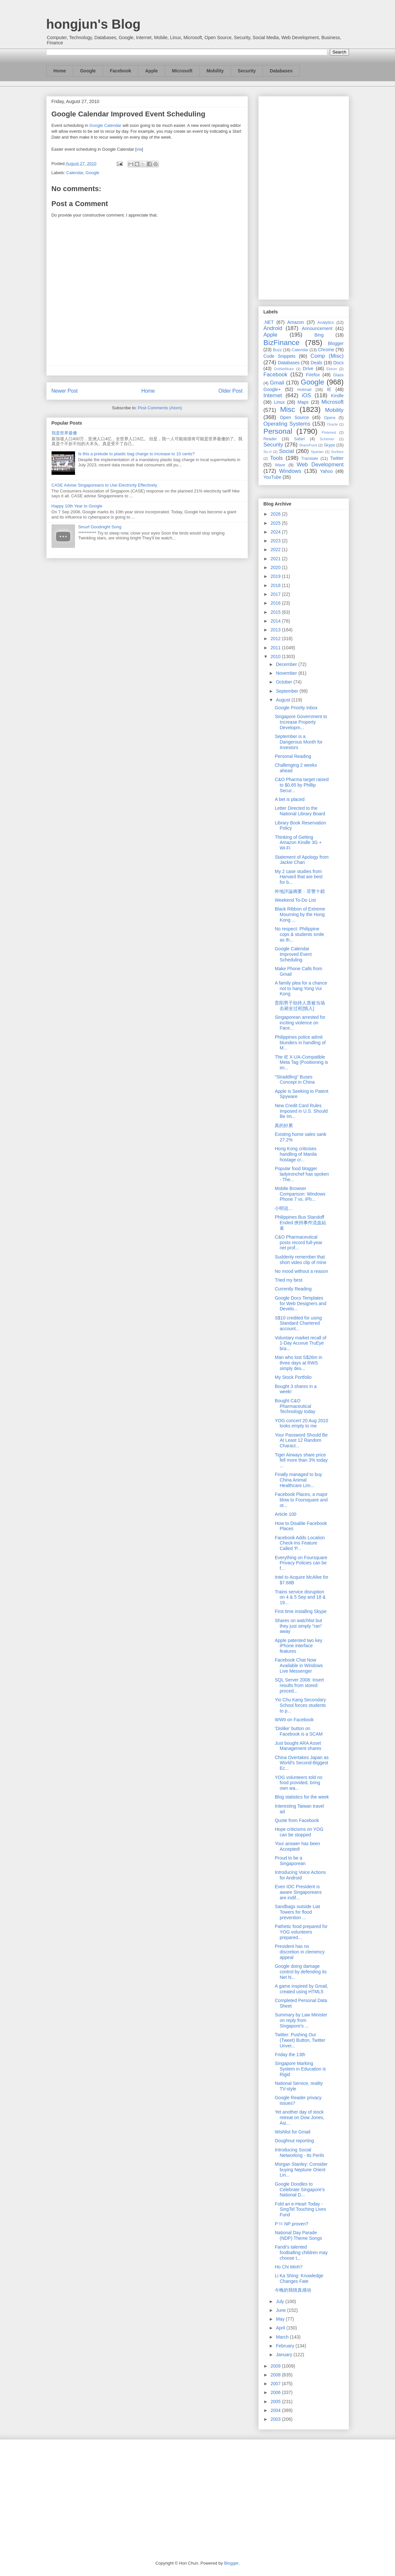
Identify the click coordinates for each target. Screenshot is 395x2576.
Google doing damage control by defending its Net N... (301, 1972)
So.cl (268, 452)
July (280, 2301)
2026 (276, 514)
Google (88, 70)
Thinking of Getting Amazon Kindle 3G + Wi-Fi (298, 843)
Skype (329, 445)
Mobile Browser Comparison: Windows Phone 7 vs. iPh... (300, 1194)
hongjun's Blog (93, 24)
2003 (276, 2419)
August (283, 699)
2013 (276, 629)
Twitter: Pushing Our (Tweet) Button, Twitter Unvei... (300, 2040)
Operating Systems (287, 424)
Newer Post (65, 391)
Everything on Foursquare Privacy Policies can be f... (301, 1563)
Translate (309, 458)
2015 (276, 612)
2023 (276, 540)
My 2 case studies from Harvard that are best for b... (299, 877)
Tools (276, 458)
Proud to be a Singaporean (290, 1860)
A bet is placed (289, 799)
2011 (276, 647)
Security (247, 70)
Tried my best (288, 1280)
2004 (276, 2410)
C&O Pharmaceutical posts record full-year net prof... (298, 1242)
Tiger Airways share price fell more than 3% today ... (301, 1460)
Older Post (231, 391)
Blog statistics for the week (302, 1797)
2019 (276, 576)
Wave (280, 465)
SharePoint (308, 445)
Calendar (74, 172)
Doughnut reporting (294, 2140)
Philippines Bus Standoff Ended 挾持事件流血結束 (300, 1222)
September (287, 691)
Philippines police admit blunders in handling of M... (300, 1042)
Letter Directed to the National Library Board (300, 811)
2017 (276, 594)
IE (329, 389)
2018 (276, 585)
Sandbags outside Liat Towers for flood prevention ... (297, 1912)
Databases (281, 70)
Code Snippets (280, 356)
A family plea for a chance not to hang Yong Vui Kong (301, 988)
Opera (329, 417)
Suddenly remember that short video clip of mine (300, 1259)
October (285, 682)
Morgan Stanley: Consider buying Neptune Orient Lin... (301, 2170)
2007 (276, 2383)
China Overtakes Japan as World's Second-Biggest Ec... (301, 1763)
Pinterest (329, 432)
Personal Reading (293, 756)
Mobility (215, 70)
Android (273, 328)
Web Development (319, 464)
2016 (276, 603)
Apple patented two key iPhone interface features (298, 1646)
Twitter (336, 458)
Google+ (272, 389)
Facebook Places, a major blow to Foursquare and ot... (301, 1500)
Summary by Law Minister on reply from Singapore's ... (301, 2020)
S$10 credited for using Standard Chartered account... (298, 1323)
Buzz (277, 350)
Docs (338, 362)
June (281, 2310)
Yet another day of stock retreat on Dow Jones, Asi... (299, 2117)
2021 (276, 558)
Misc (287, 409)
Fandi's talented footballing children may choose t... (301, 2252)
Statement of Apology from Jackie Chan (301, 859)
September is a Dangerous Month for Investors (299, 742)
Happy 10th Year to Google (77, 506)
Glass (338, 375)
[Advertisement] (304, 196)
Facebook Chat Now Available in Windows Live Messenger (299, 1665)
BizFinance (282, 343)
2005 (276, 2401)
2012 (276, 638)
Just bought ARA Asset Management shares (298, 1745)
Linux (279, 402)
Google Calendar (105, 125)
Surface (337, 452)
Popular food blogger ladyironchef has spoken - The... (302, 1174)
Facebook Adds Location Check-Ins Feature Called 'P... (300, 1543)
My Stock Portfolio (293, 1377)
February (286, 2345)
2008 (276, 2374)
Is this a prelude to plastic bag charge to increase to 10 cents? (136, 453)
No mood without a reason (301, 1271)
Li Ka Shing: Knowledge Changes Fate (299, 2278)
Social (286, 451)
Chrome (326, 349)
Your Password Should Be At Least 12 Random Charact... (301, 1440)
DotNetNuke (284, 369)
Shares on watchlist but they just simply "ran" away (298, 1626)
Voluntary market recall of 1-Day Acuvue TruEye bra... (300, 1343)
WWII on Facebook (294, 1719)
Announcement (317, 328)
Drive (308, 368)
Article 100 (285, 1514)
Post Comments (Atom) (160, 407)
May (281, 2319)
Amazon (295, 322)
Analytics (325, 322)
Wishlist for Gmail (292, 2131)
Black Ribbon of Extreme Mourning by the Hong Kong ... (300, 914)
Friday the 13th (290, 2054)
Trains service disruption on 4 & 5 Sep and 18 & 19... (300, 1597)
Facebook (120, 70)
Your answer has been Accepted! (297, 1846)
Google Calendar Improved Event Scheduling (128, 114)
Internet (273, 395)
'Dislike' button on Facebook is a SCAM (299, 1731)
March (283, 2337)
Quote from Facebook (297, 1820)
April (281, 2327)
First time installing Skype (301, 1611)
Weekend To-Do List (295, 900)
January (285, 2354)
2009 (276, 2366)
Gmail (277, 383)
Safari (299, 439)
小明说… (284, 1208)
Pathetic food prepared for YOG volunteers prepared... (301, 1932)
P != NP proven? (291, 2223)
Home (59, 70)
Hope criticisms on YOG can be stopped (299, 1832)
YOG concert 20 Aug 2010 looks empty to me (301, 1423)
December (287, 664)
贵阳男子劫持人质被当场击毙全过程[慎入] (300, 1005)
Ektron (332, 369)
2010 (276, 656)
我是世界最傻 (64, 432)
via (139, 149)
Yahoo (326, 471)
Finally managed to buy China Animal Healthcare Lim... (298, 1480)
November (287, 673)
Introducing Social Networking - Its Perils (299, 2152)
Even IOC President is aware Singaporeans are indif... (298, 1892)
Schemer (327, 439)
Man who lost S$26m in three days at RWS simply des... (298, 1363)
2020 (276, 567)
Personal (278, 431)
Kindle (337, 395)
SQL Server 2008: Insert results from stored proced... (299, 1685)
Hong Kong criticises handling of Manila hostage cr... (296, 1154)
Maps (303, 402)
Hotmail (304, 389)
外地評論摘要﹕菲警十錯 (300, 891)
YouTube (272, 477)
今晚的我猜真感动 (293, 2290)
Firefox (313, 374)
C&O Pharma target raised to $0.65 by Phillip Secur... (301, 785)
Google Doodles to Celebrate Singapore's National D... (300, 2189)
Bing (319, 335)
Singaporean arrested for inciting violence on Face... (300, 1023)
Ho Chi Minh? (288, 2266)
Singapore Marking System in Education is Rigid (300, 2069)
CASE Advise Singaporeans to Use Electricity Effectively (104, 485)
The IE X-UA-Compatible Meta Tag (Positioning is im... (301, 1062)
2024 (276, 532)
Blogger (335, 343)
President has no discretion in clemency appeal (300, 1952)
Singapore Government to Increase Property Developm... (301, 722)
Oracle (332, 424)
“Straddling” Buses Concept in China (294, 1079)
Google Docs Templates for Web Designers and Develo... (300, 1303)
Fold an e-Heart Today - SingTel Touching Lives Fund (300, 2209)
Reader (270, 439)
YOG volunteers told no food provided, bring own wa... (298, 1783)
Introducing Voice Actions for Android (300, 1875)
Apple (151, 70)
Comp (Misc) (327, 356)
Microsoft (182, 70)
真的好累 (284, 1125)
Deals (316, 362)
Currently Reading (293, 1288)
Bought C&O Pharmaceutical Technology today (295, 1406)
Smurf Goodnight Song (99, 526)
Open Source (294, 417)
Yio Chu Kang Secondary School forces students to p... (300, 1705)
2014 (276, 621)
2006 (276, 2392)
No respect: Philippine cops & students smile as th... (299, 934)
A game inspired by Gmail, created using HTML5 (301, 1988)
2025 (276, 523)
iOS (306, 395)
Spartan (317, 452)
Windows (290, 471)
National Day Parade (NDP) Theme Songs (298, 2235)
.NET (269, 322)
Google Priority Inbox (296, 707)
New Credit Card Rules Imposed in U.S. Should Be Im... (301, 1111)
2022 (276, 549)
